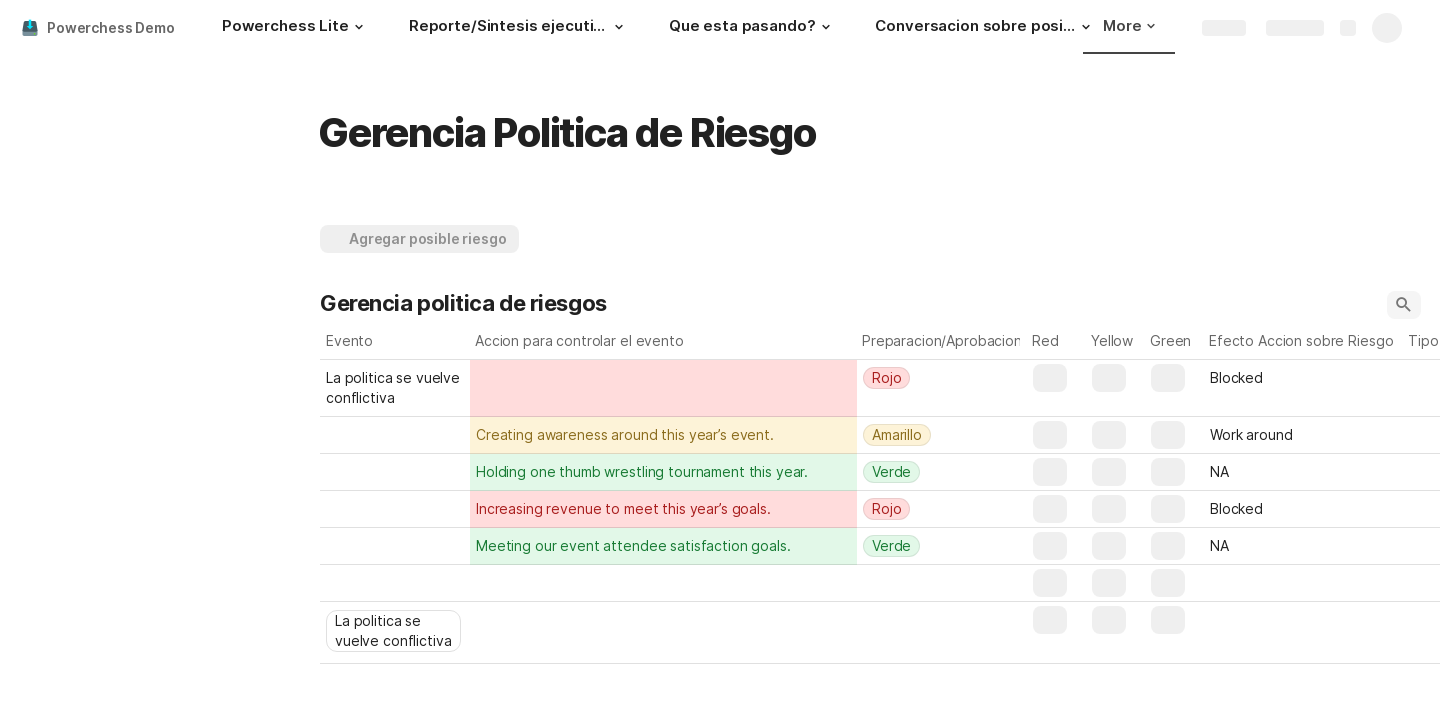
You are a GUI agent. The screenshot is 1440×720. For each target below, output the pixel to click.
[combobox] (942, 378)
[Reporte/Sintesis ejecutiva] (519, 28)
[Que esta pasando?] (752, 28)
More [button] (1129, 25)
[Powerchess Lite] (295, 28)
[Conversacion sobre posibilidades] (985, 28)
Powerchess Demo (111, 27)
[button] (359, 27)
